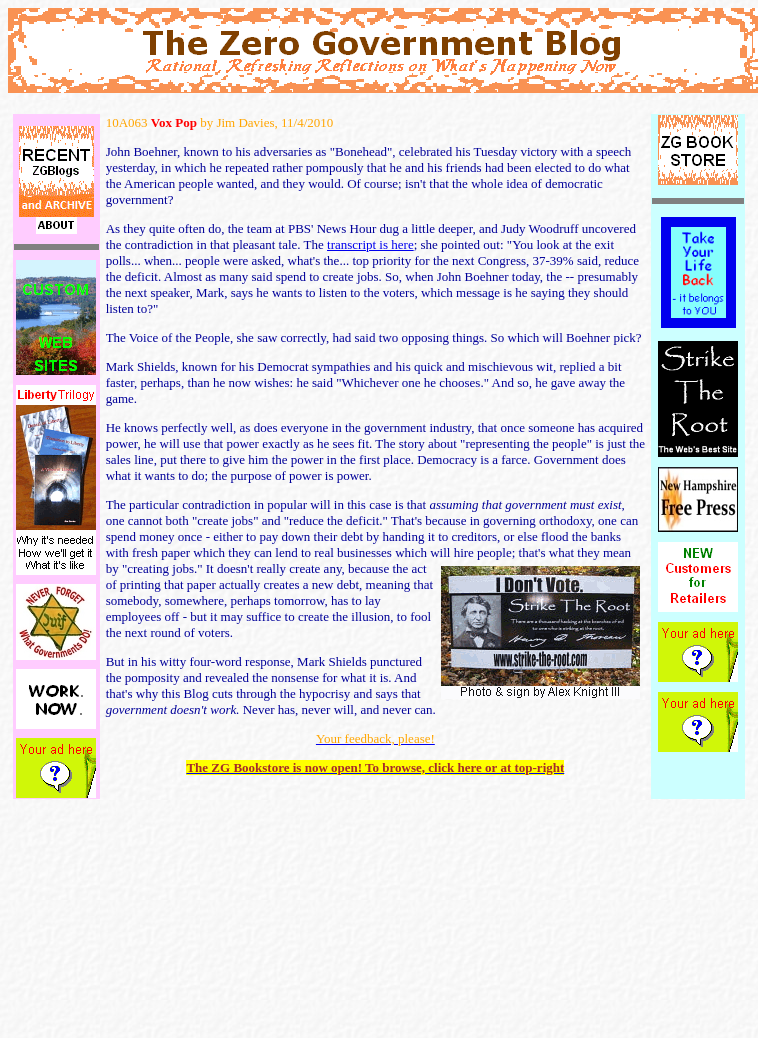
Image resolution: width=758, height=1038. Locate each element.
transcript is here (370, 244)
